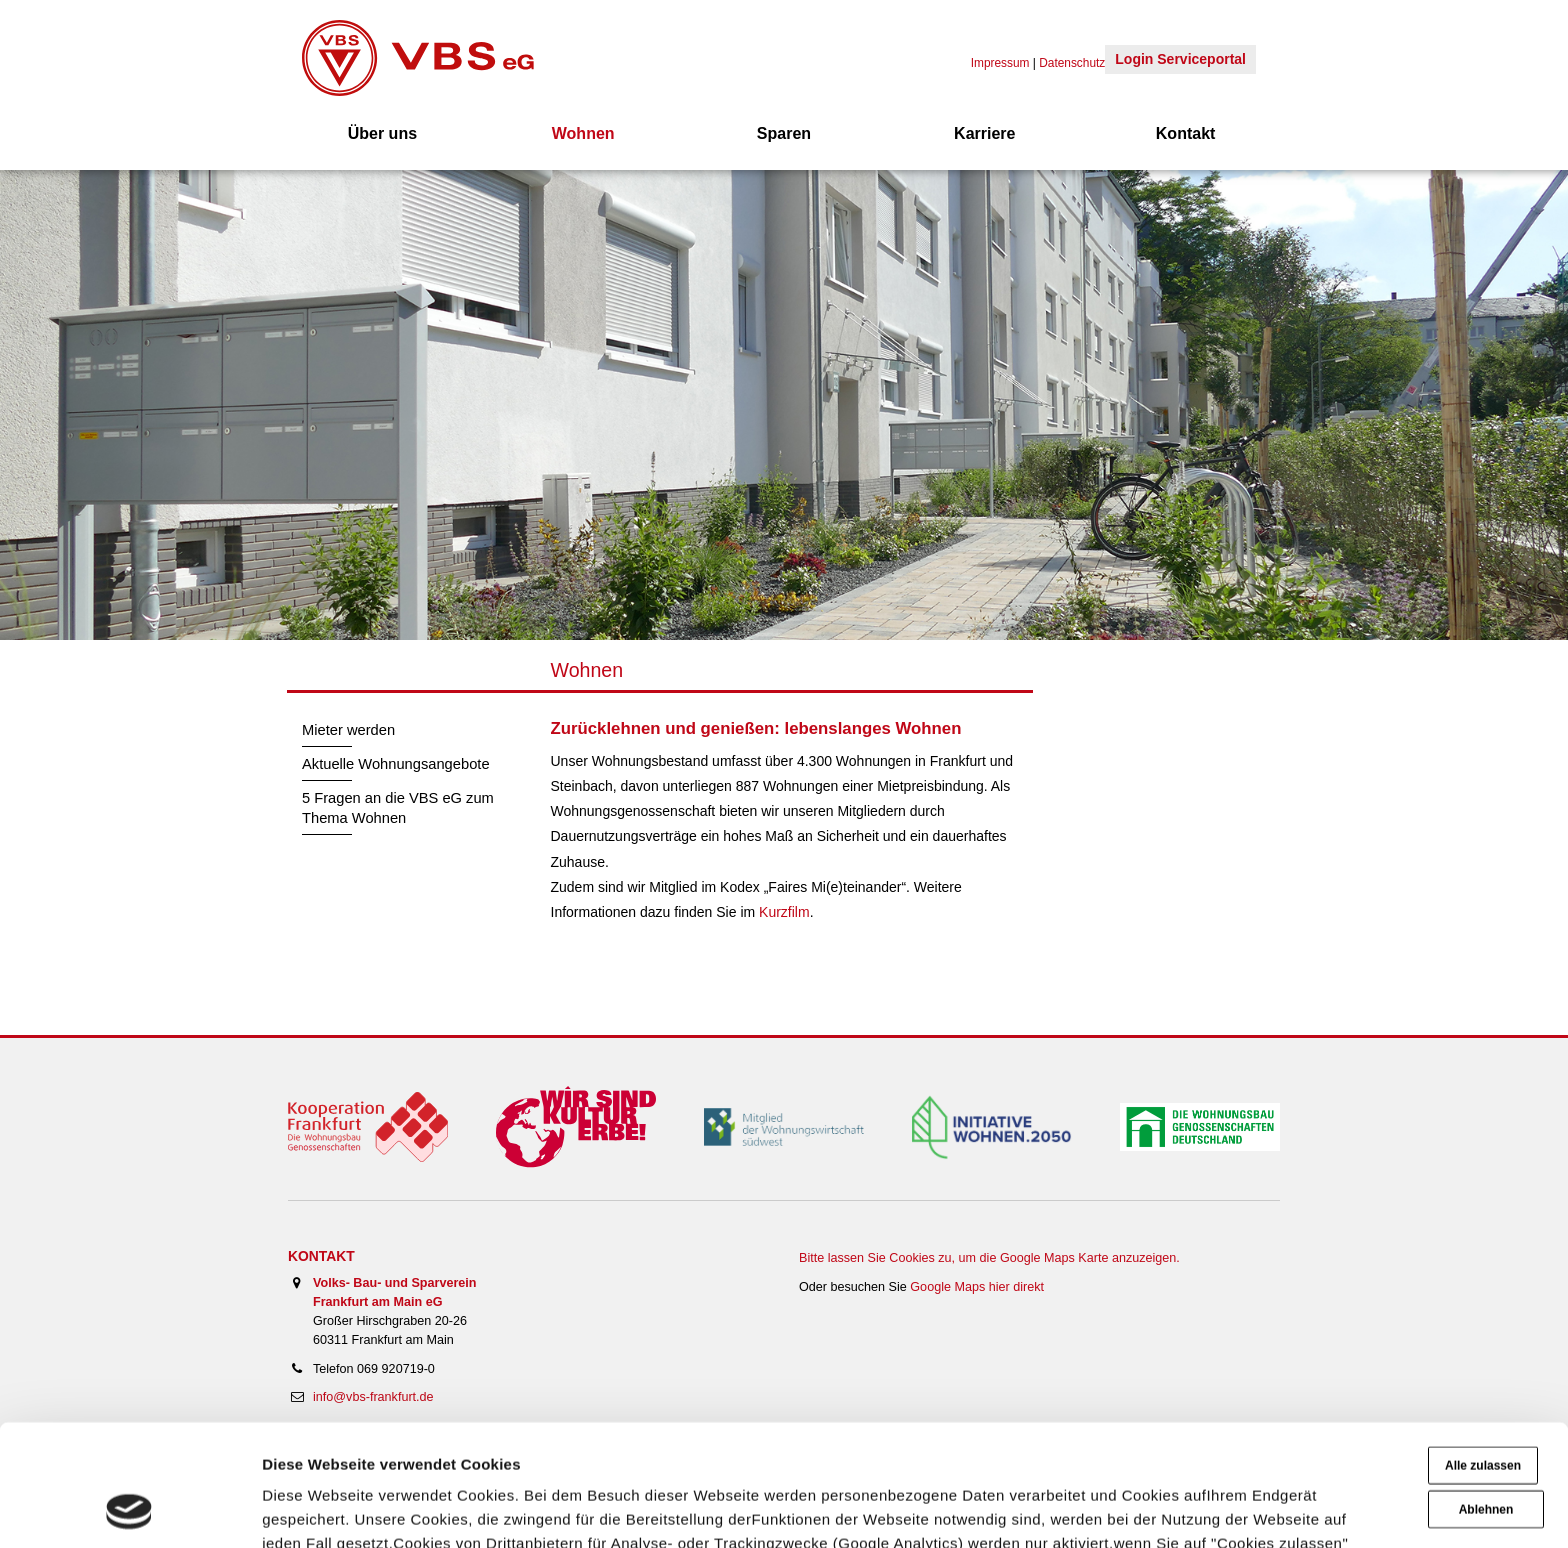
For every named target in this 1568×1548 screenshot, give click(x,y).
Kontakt (1186, 133)
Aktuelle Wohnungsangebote (396, 764)
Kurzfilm (784, 912)
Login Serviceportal (1180, 59)
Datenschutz (1072, 63)
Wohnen (583, 133)
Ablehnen (1486, 1396)
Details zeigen (312, 1508)
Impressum (1322, 1453)
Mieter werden (348, 730)
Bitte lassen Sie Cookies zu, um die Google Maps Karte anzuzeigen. (989, 1258)
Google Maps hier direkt (977, 1287)
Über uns (382, 133)
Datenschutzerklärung (1172, 1453)
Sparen (784, 133)
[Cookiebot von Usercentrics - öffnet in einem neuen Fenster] (129, 1509)
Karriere (984, 133)
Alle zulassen (1483, 1352)
